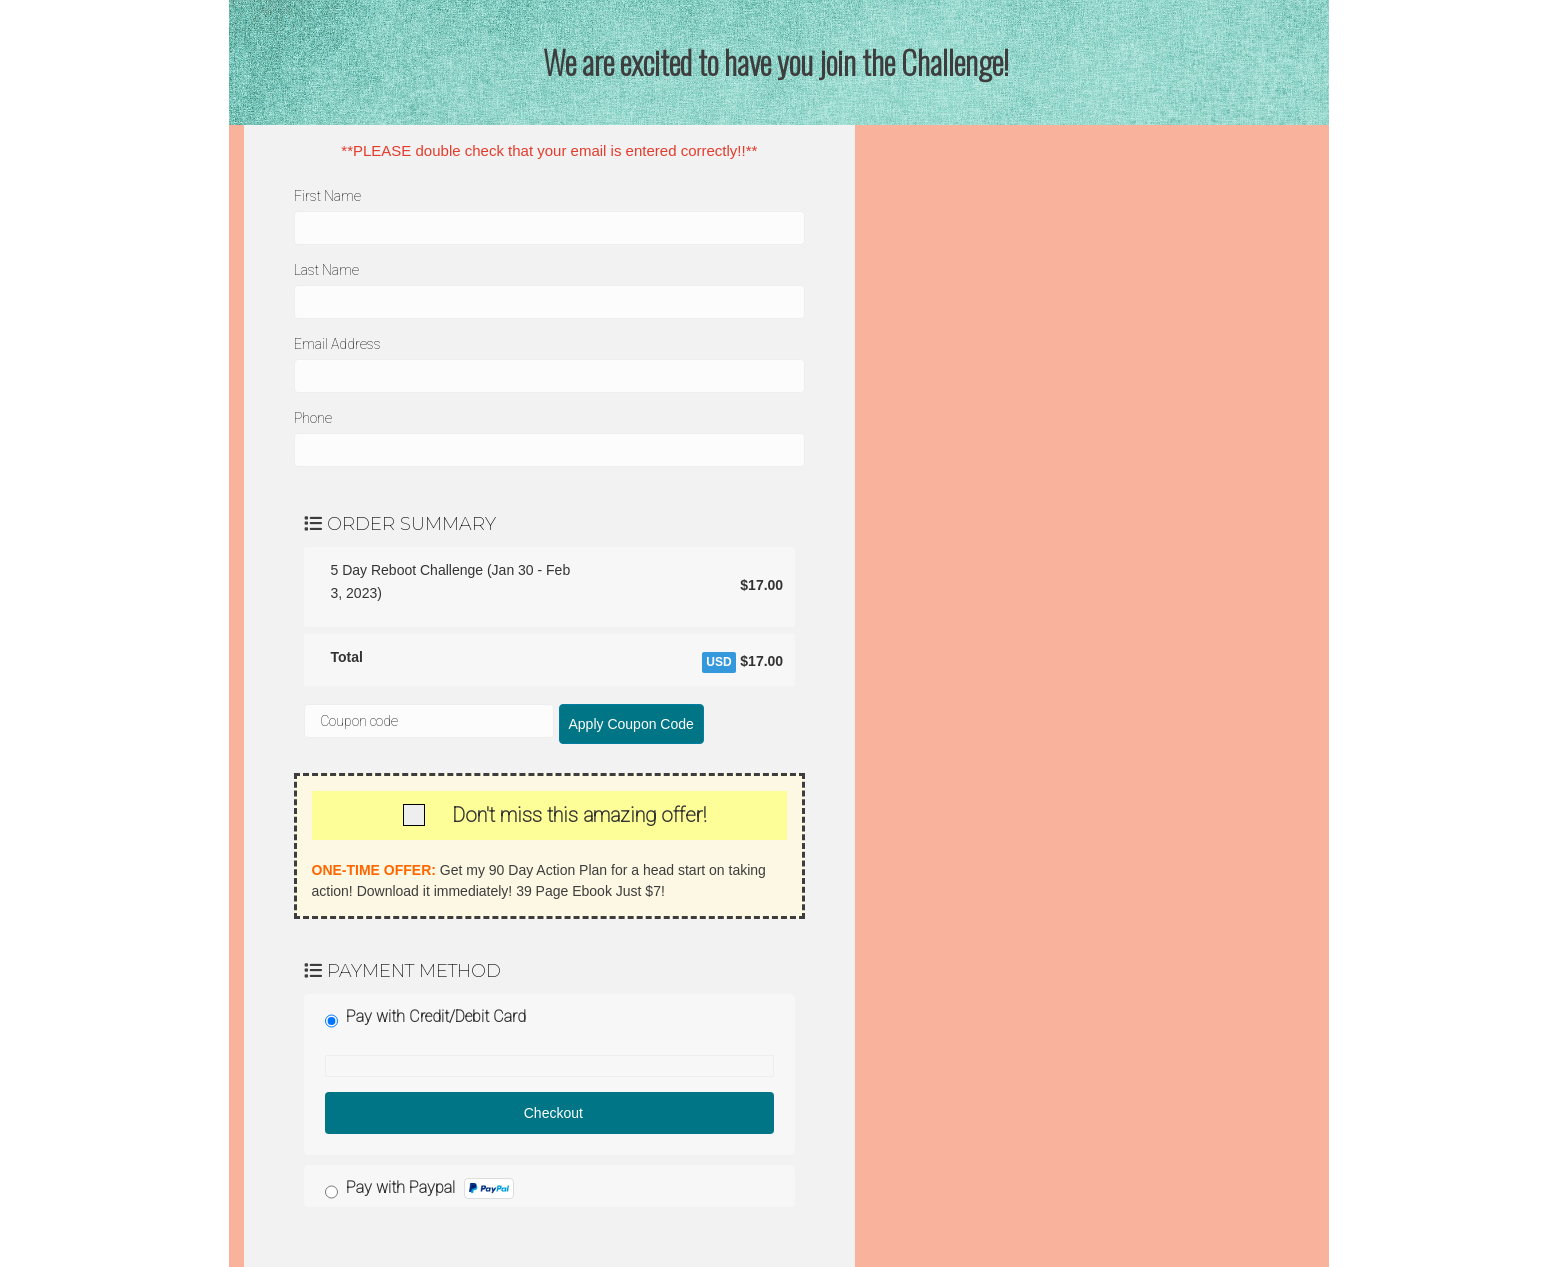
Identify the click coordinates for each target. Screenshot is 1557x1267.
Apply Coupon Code (631, 724)
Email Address (337, 344)
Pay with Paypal (430, 1188)
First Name (327, 196)
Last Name (326, 270)
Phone (313, 418)
